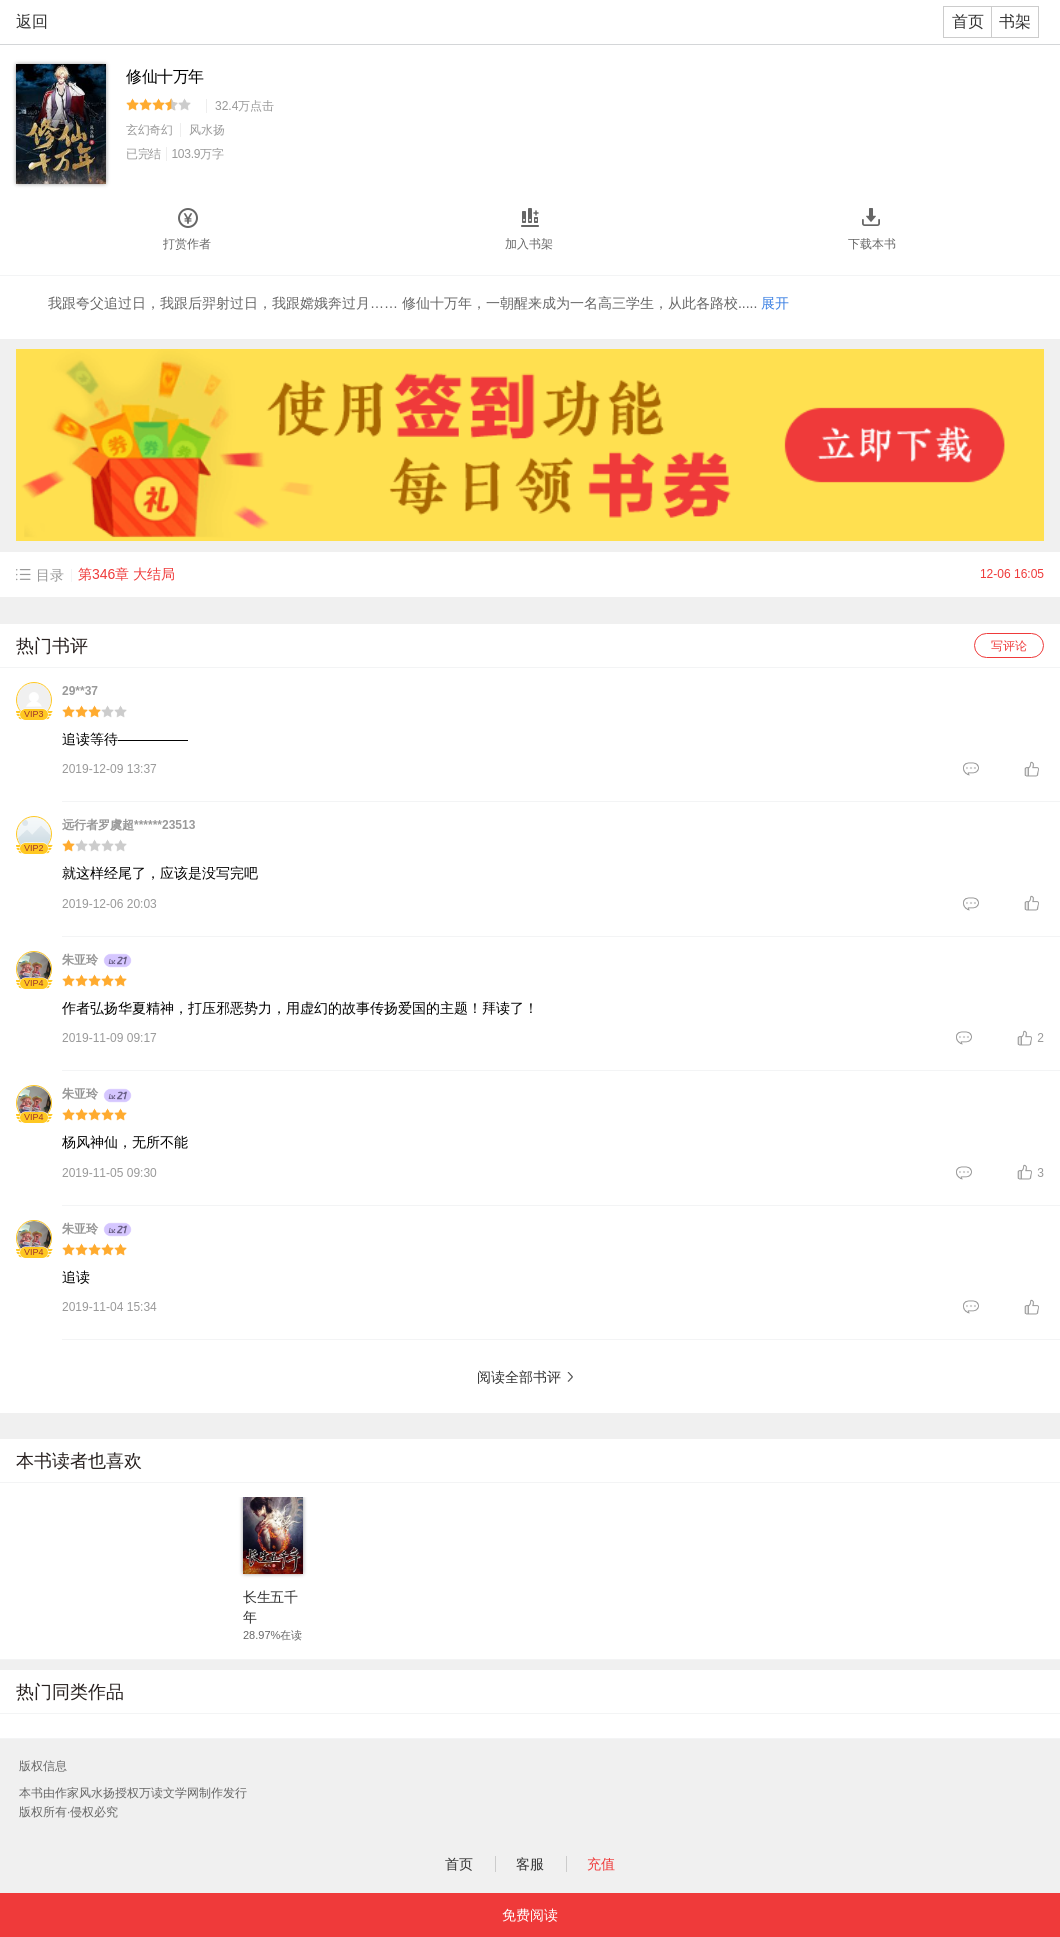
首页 (968, 21)
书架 (1015, 21)
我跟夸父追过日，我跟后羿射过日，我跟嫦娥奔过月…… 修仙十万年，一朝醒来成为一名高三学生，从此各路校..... (418, 303)
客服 (530, 1864)
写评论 (1009, 646)
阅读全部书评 (519, 1377)
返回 (32, 21)
